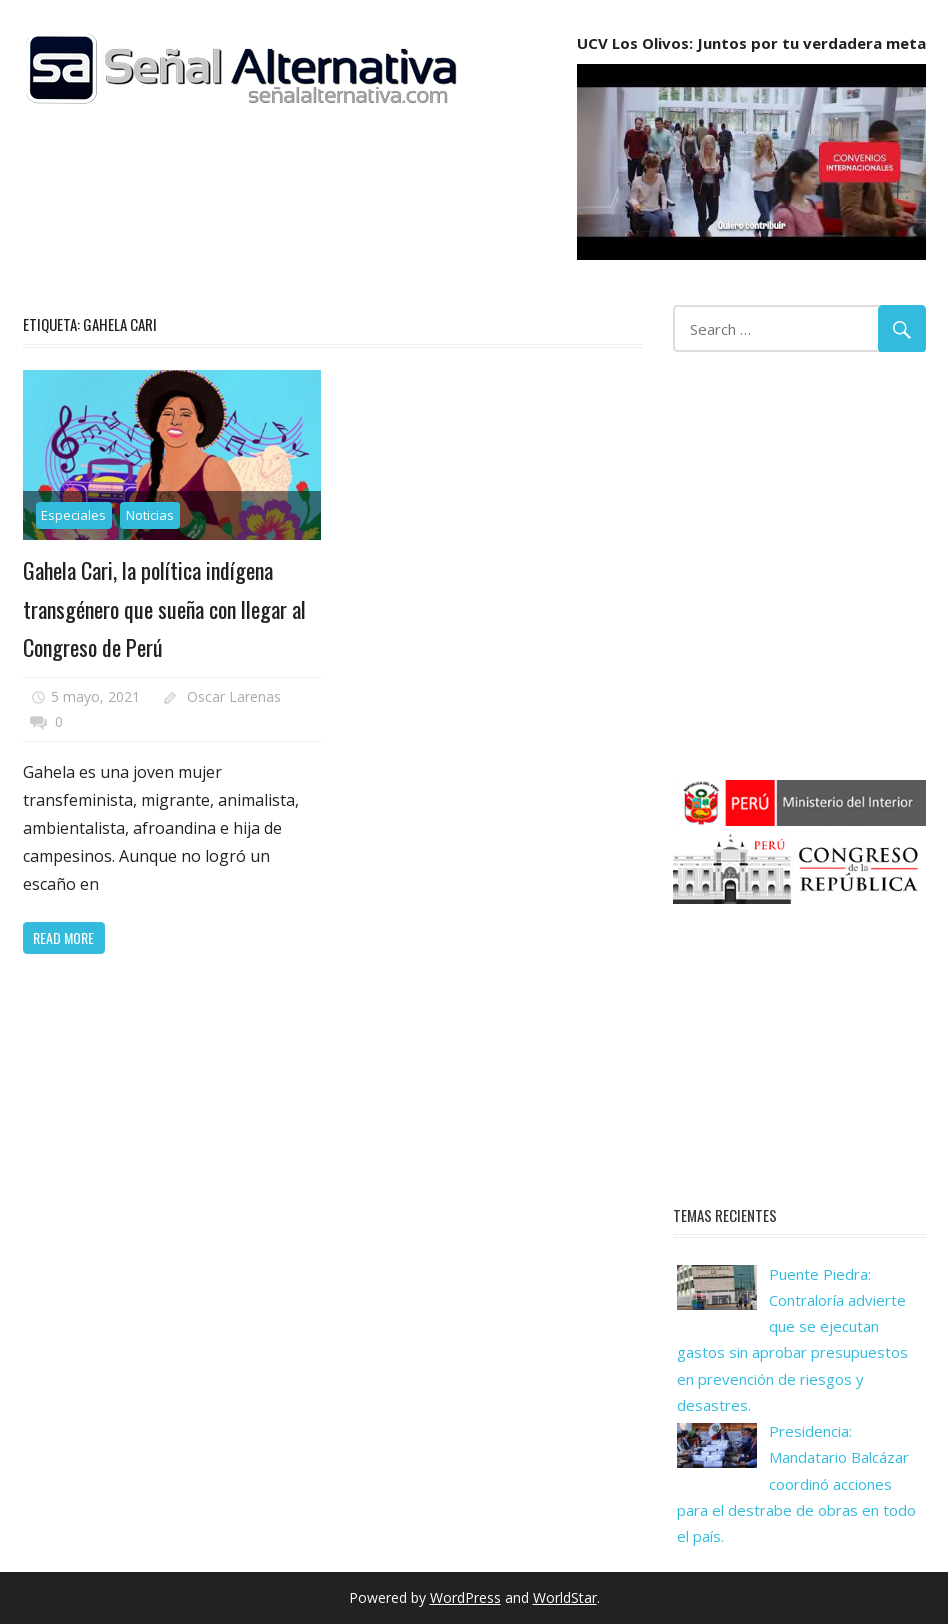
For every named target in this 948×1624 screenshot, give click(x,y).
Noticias (150, 515)
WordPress (465, 1597)
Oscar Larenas (234, 696)
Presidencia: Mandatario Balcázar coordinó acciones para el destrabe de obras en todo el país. (796, 1483)
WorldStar (565, 1597)
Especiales (73, 515)
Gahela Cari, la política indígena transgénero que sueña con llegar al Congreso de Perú (164, 608)
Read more (63, 937)
